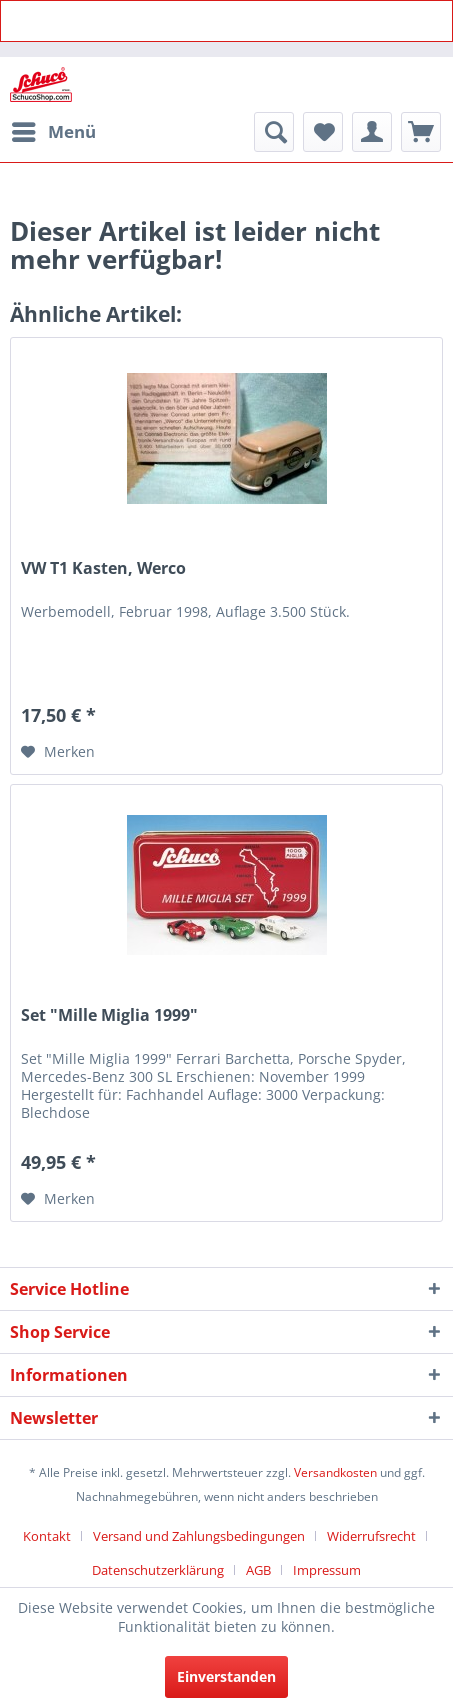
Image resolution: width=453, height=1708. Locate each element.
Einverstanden (226, 1676)
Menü (54, 129)
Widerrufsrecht (371, 1536)
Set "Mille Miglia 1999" (109, 1015)
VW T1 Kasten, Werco (103, 568)
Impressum (327, 1570)
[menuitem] (53, 132)
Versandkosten (335, 1472)
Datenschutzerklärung (158, 1570)
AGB (258, 1570)
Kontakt (47, 1536)
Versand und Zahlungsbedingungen (199, 1536)
